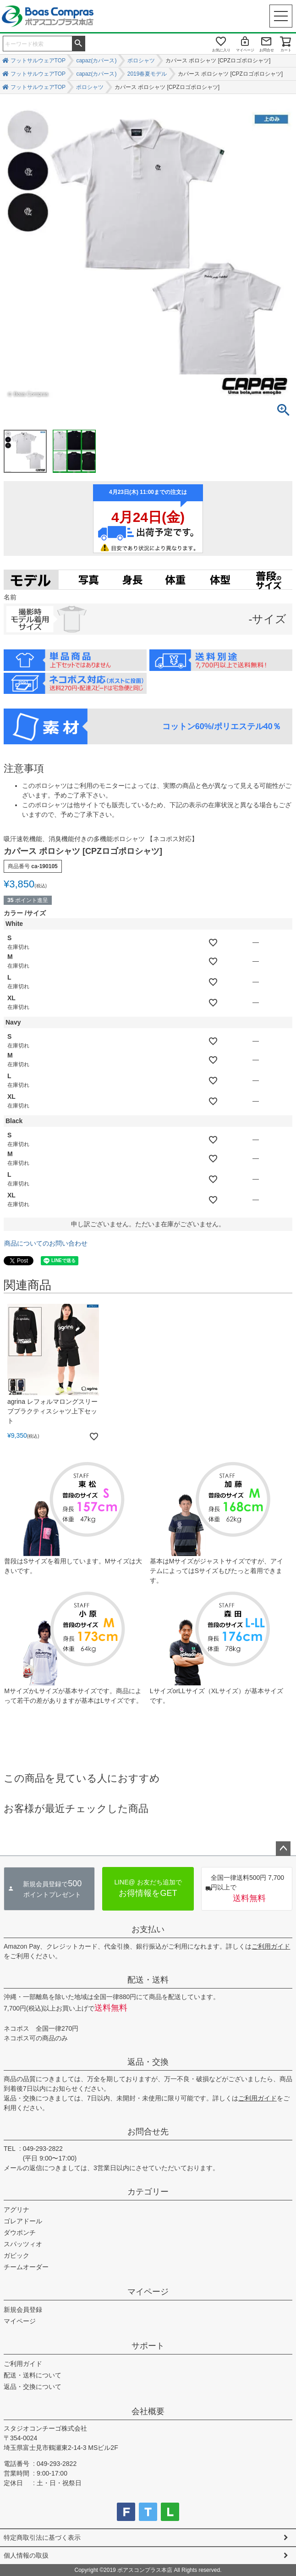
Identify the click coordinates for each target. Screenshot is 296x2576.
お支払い (148, 1929)
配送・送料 (148, 1979)
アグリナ (16, 2209)
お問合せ (266, 50)
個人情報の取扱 (26, 2555)
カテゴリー (148, 2191)
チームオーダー (26, 2267)
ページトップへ (283, 1848)
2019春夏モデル (147, 74)
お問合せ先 (148, 2131)
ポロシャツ (141, 60)
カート (285, 50)
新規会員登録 (23, 2309)
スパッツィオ (23, 2244)
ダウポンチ (20, 2232)
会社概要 (148, 2411)
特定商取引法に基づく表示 (42, 2537)
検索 (78, 42)
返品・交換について (32, 2386)
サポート (148, 2345)
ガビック (16, 2255)
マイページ (245, 50)
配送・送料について (32, 2375)
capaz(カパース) (96, 60)
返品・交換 (148, 2061)
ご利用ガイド (271, 1946)
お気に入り (221, 50)
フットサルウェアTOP (38, 60)
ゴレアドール (23, 2221)
